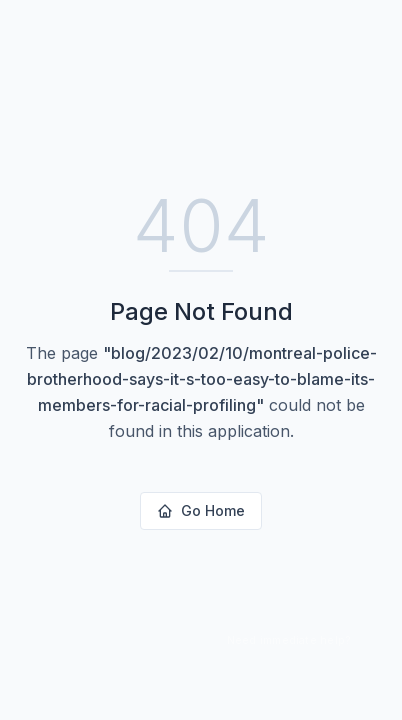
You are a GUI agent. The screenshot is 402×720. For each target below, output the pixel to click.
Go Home (201, 510)
